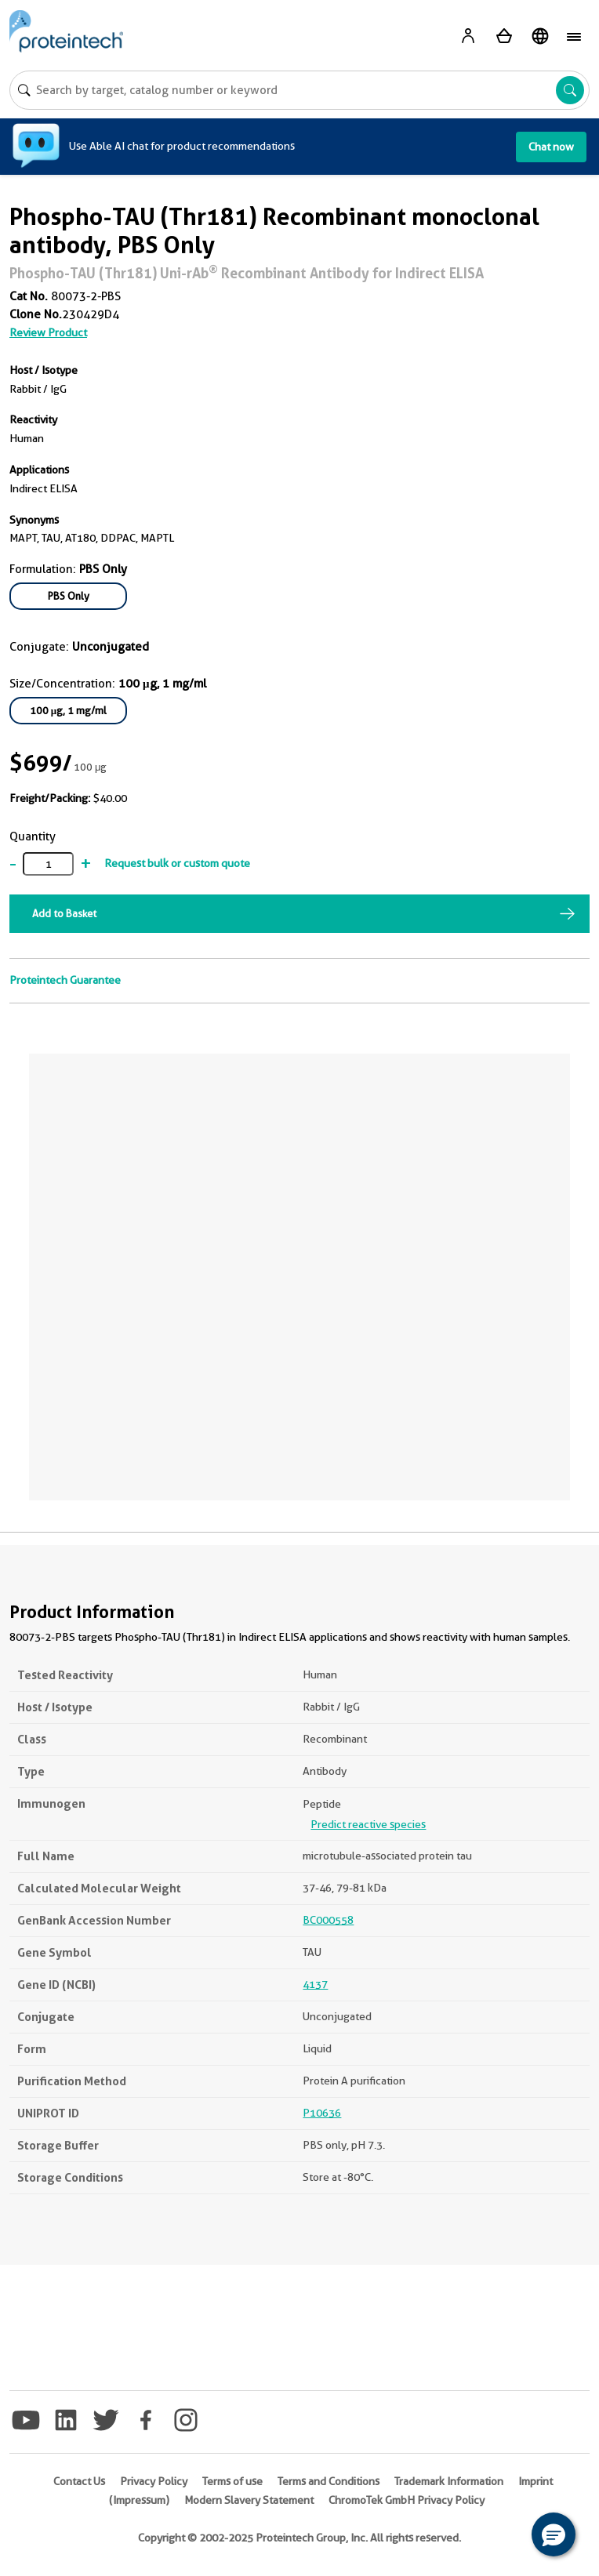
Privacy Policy (153, 2481)
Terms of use (232, 2481)
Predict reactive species (368, 1824)
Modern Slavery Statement (249, 2500)
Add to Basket (64, 913)
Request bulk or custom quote (177, 863)
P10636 (322, 2112)
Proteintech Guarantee (65, 980)
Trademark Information (448, 2481)
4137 (315, 1984)
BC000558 (328, 1920)
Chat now (551, 146)
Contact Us (79, 2481)
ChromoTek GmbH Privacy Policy (407, 2500)
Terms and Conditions (328, 2481)
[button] (553, 2534)
